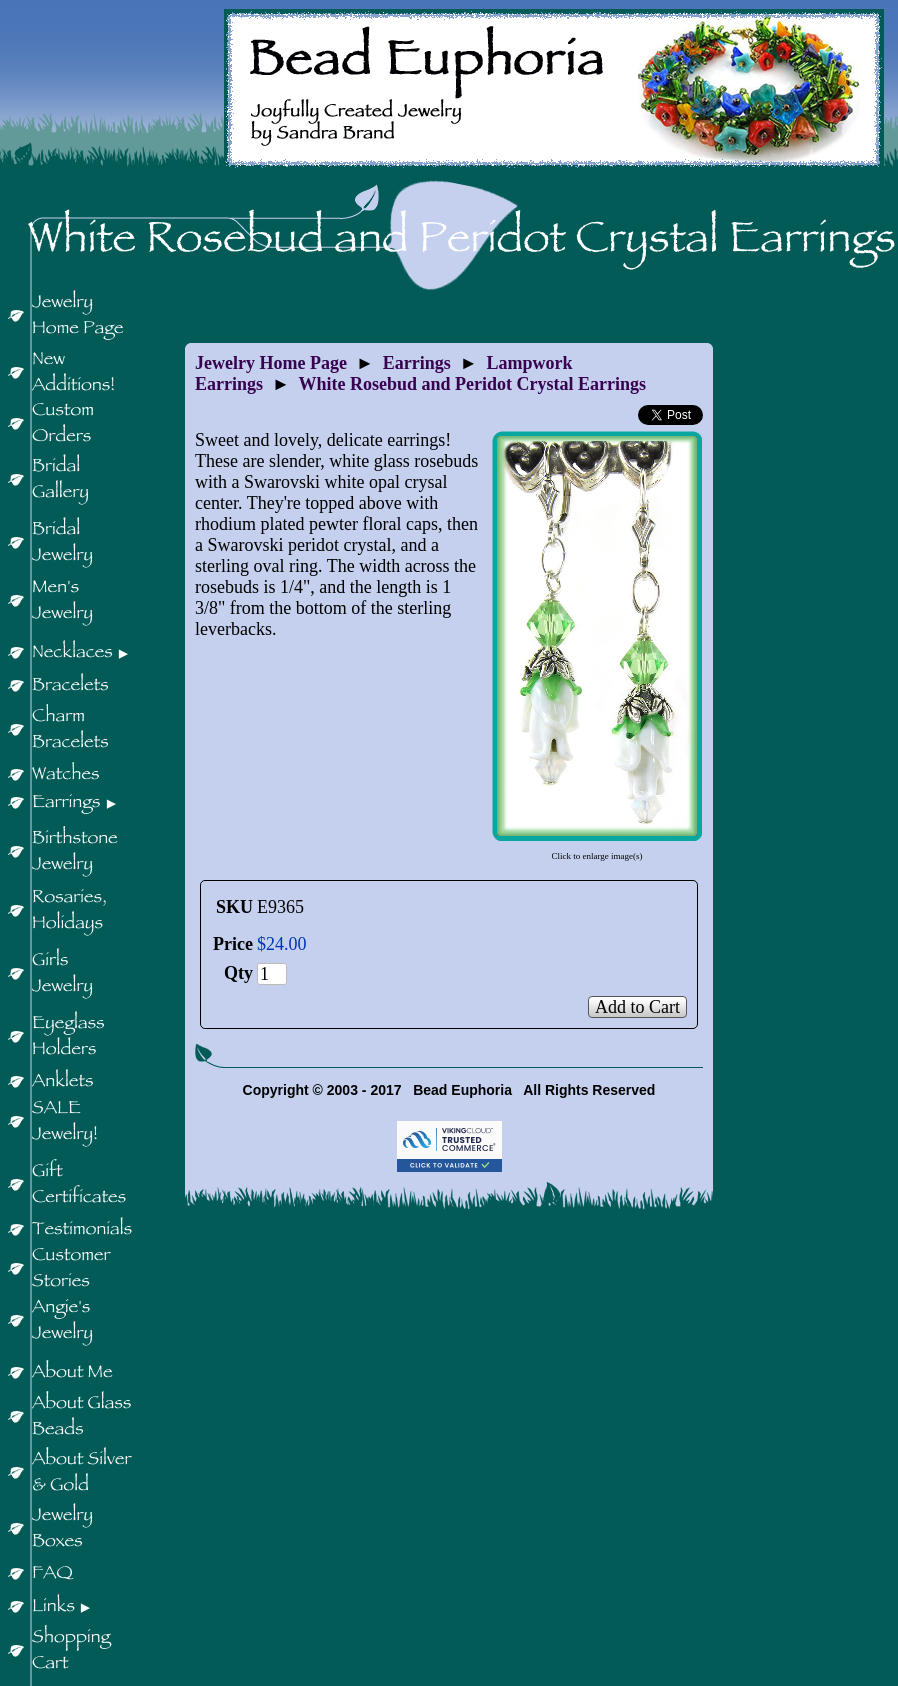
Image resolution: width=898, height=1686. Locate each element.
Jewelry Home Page (271, 363)
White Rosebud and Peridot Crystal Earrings (473, 384)
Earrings (417, 363)
